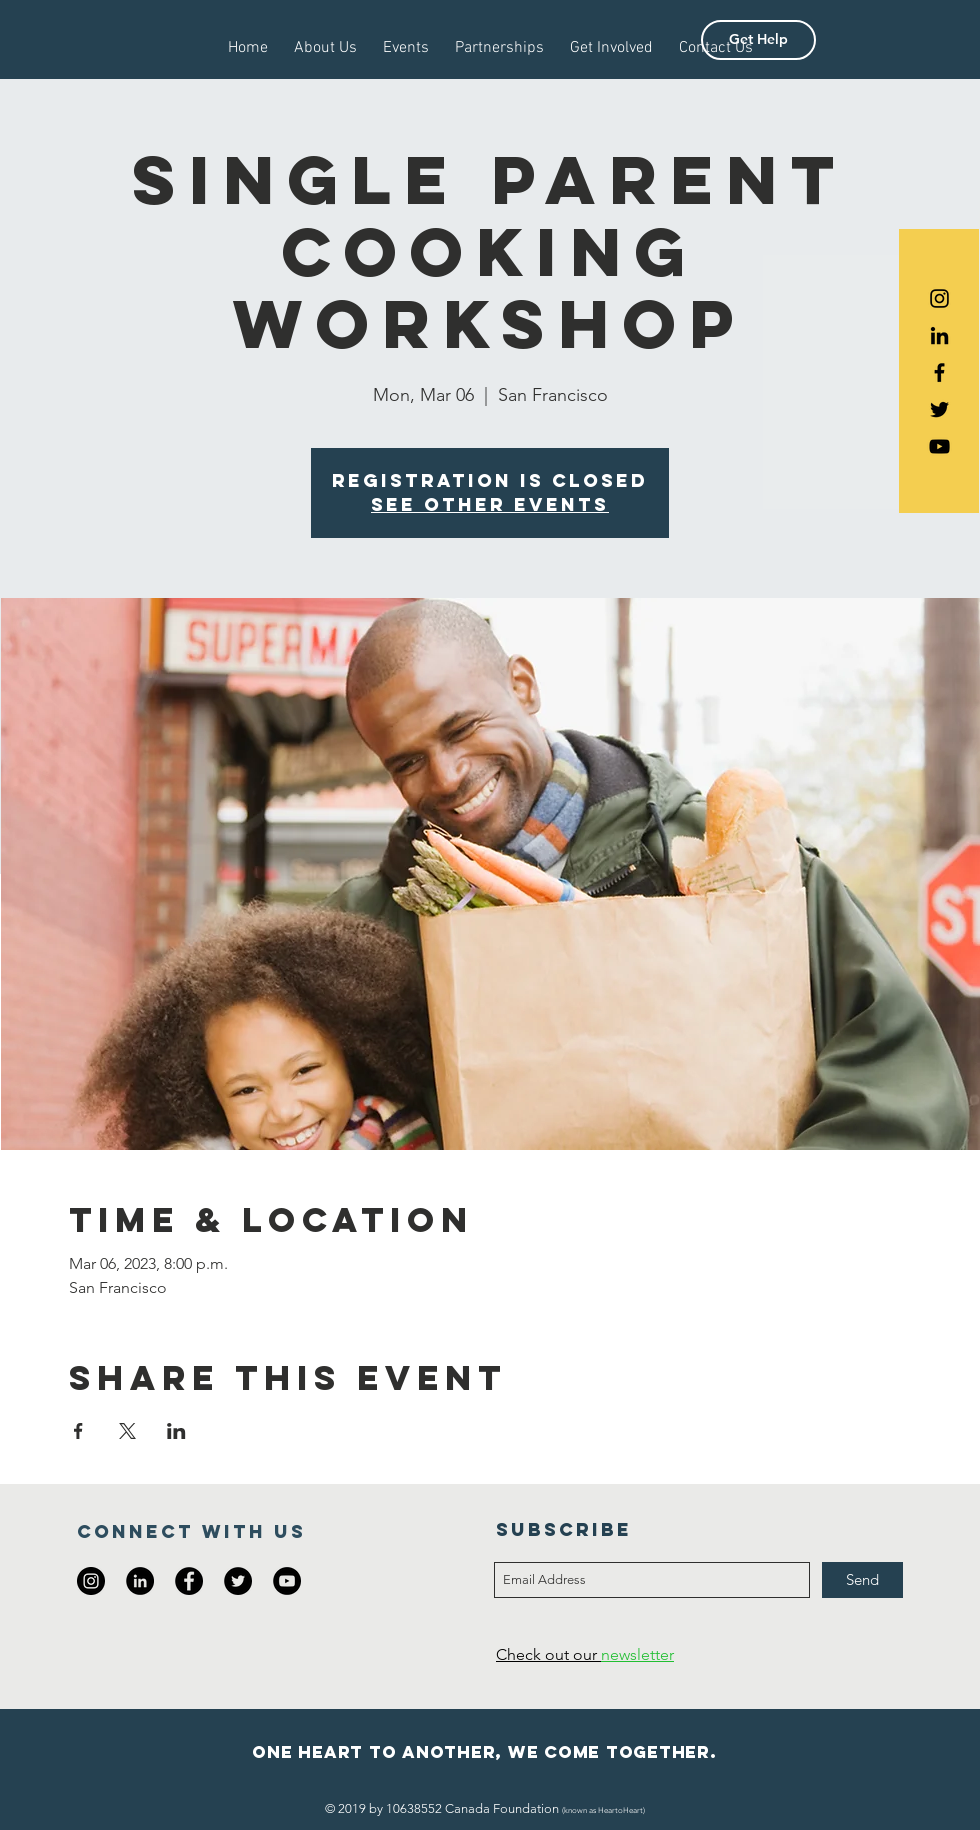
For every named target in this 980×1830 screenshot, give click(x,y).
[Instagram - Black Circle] (91, 1581)
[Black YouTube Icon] (939, 446)
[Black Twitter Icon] (939, 409)
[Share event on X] (127, 1431)
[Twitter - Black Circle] (238, 1581)
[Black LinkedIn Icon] (939, 335)
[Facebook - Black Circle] (189, 1581)
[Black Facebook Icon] (939, 372)
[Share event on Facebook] (78, 1431)
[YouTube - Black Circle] (287, 1581)
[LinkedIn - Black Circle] (140, 1581)
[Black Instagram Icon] (939, 298)
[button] (758, 40)
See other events (490, 504)
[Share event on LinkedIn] (176, 1431)
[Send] (862, 1580)
